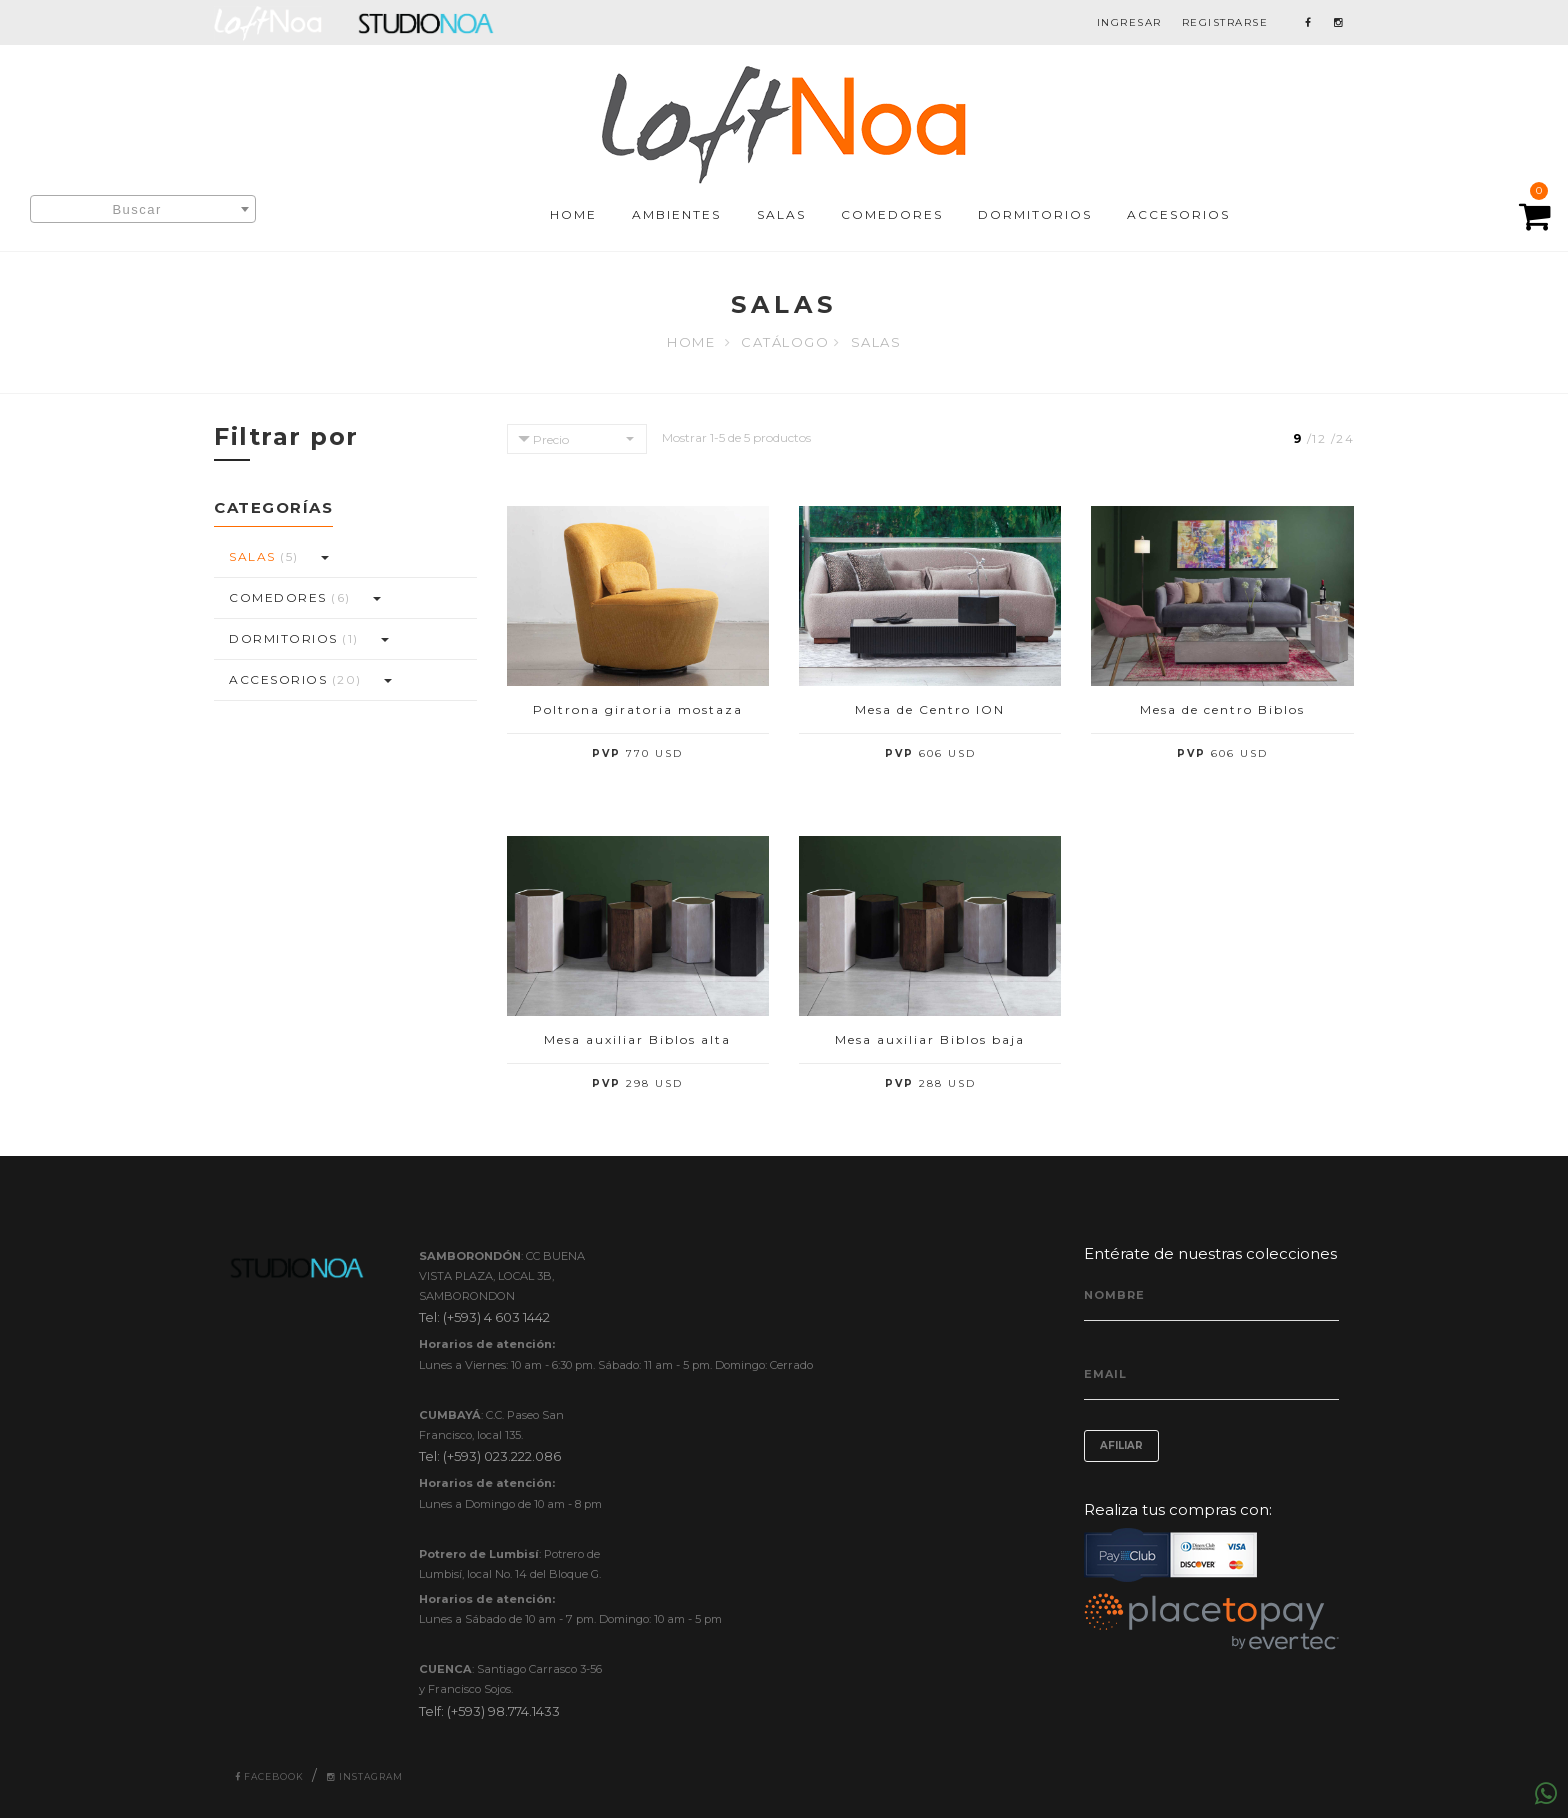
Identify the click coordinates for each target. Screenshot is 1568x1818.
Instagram (365, 1776)
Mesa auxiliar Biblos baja (930, 1039)
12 (1319, 438)
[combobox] (143, 209)
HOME (573, 214)
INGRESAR (1129, 22)
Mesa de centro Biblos (1222, 709)
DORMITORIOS (1035, 214)
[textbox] (143, 210)
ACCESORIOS (1178, 214)
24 (1345, 438)
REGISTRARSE (1225, 22)
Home (691, 342)
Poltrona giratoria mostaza (638, 709)
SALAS (781, 214)
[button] (324, 557)
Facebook (269, 1776)
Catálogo (785, 342)
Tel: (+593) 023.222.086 (490, 1456)
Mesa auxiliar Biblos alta (637, 1039)
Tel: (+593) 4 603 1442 (484, 1317)
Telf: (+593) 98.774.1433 (489, 1711)
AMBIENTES (676, 214)
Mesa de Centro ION (930, 709)
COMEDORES (892, 214)
